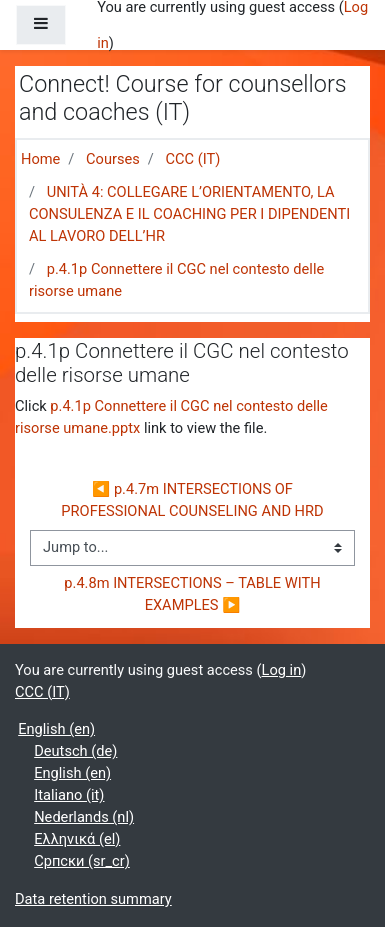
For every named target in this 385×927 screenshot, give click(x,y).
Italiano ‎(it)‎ (69, 795)
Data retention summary (93, 899)
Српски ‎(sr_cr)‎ (82, 861)
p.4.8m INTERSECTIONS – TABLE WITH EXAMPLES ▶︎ (194, 594)
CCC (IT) (192, 159)
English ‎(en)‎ (56, 729)
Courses (113, 159)
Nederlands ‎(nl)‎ (84, 817)
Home (40, 159)
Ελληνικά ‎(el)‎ (77, 839)
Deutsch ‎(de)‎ (75, 751)
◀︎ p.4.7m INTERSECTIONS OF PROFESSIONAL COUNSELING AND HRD (192, 500)
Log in (282, 670)
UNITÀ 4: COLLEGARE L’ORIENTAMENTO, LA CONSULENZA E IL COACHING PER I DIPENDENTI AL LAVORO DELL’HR (189, 214)
